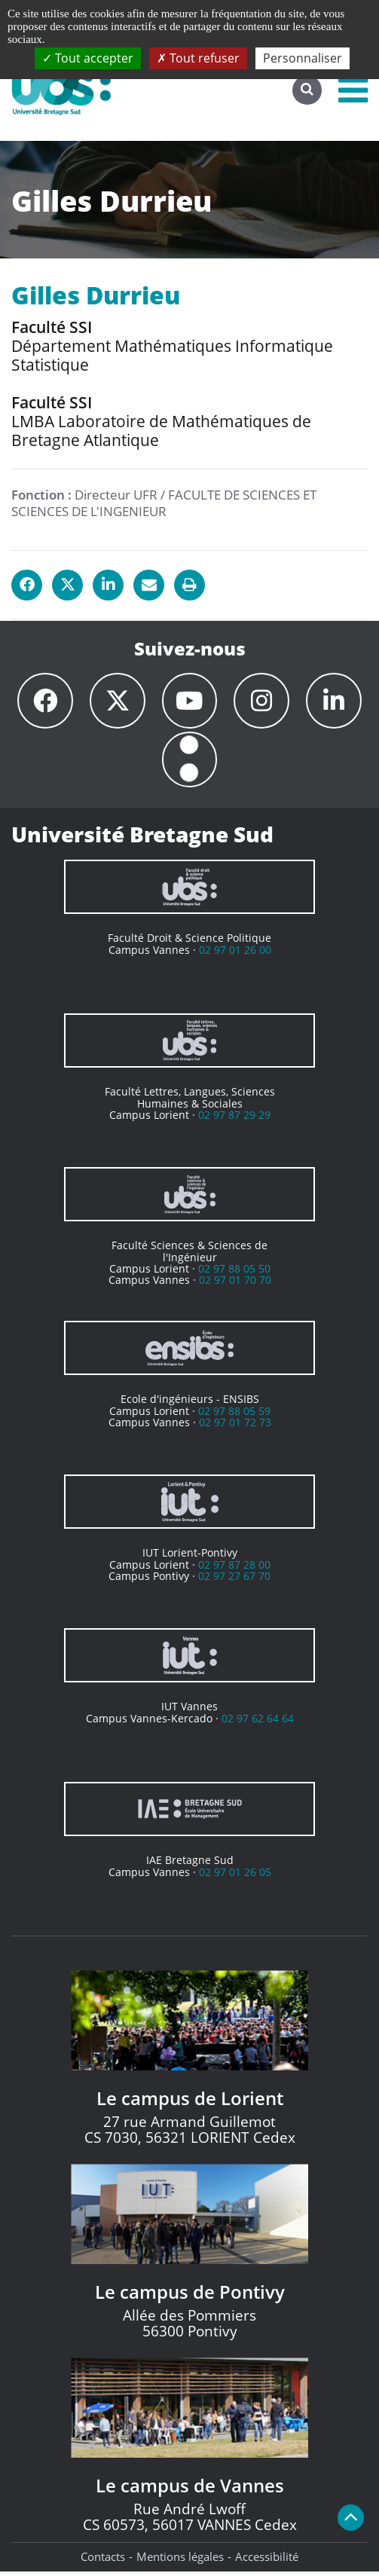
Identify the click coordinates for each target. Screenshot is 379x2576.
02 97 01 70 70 (235, 1284)
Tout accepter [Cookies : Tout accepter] (87, 58)
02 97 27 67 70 (234, 1580)
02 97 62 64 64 (258, 1722)
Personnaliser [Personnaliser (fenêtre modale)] (302, 58)
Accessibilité (266, 2560)
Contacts (103, 2560)
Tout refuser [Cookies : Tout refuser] (198, 58)
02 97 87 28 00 (234, 1569)
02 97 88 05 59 (234, 1415)
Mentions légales (180, 2560)
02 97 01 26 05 (235, 1876)
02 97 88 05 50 (234, 1273)
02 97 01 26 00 (235, 954)
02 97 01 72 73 (235, 1426)
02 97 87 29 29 (234, 1119)
